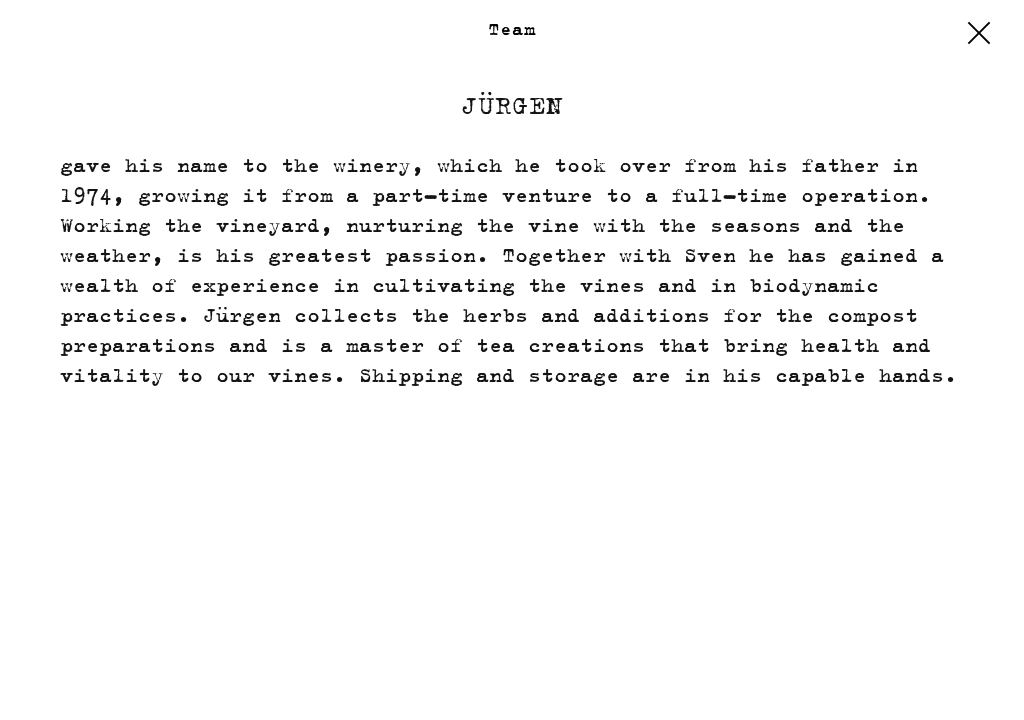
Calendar (73, 680)
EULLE (967, 680)
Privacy (878, 680)
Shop (696, 680)
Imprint (779, 680)
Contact (178, 680)
